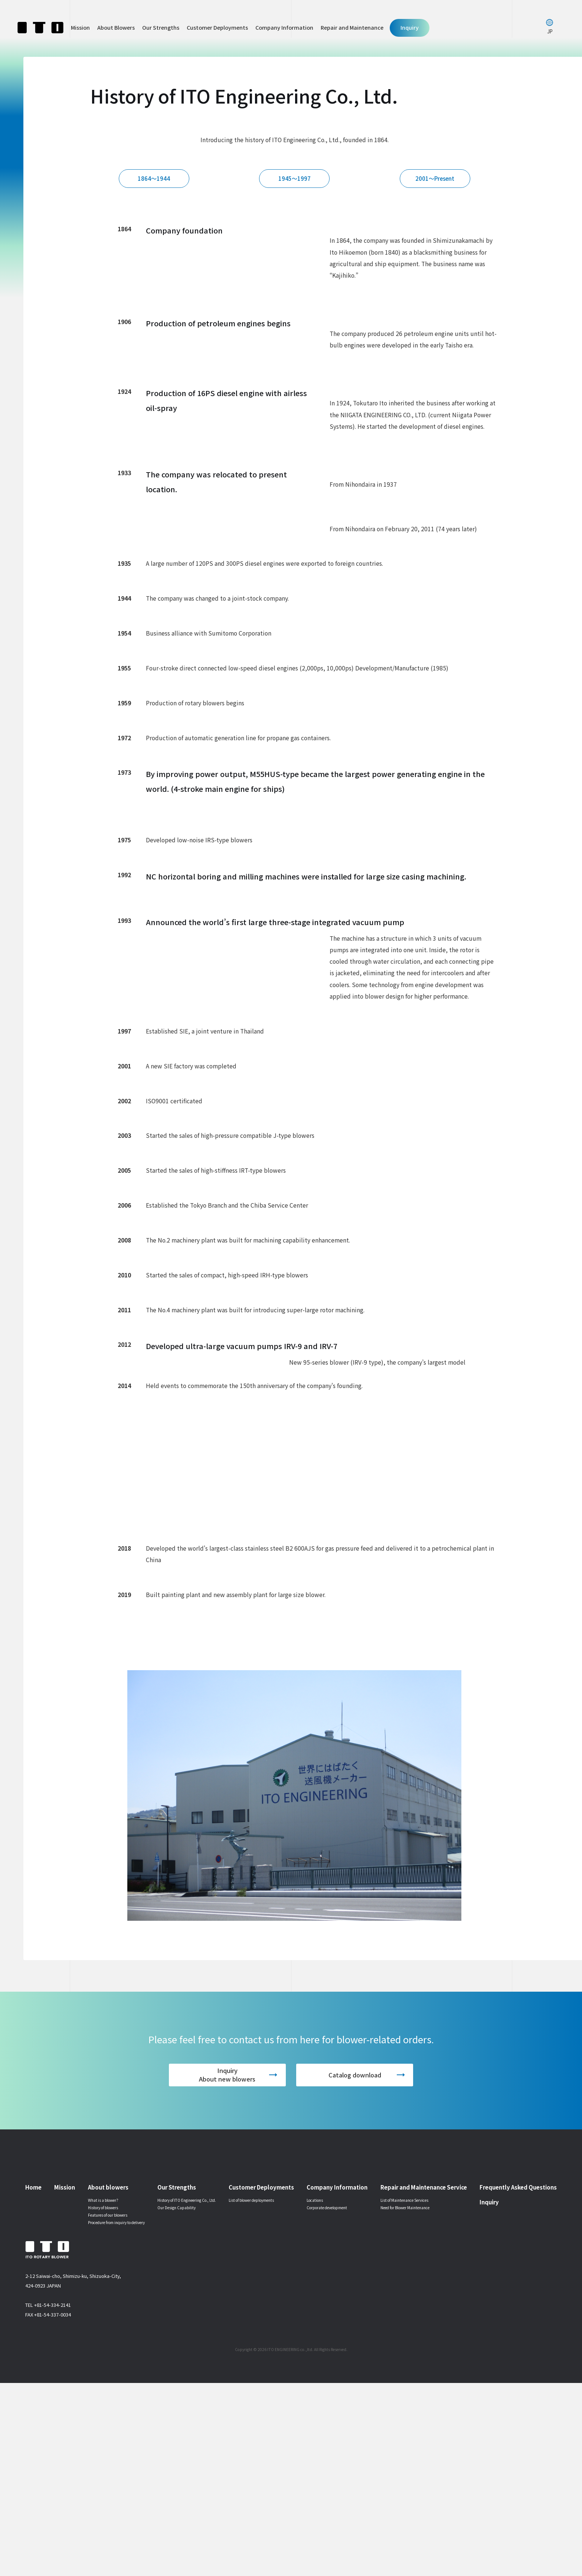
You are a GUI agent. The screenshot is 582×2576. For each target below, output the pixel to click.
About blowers (108, 2380)
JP (549, 31)
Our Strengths (160, 27)
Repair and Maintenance (352, 27)
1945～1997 (297, 197)
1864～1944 (157, 197)
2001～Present (437, 197)
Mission (80, 27)
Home (33, 2380)
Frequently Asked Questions (518, 2380)
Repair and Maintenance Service (423, 2380)
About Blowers (116, 27)
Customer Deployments (217, 27)
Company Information (284, 27)
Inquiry (409, 27)
